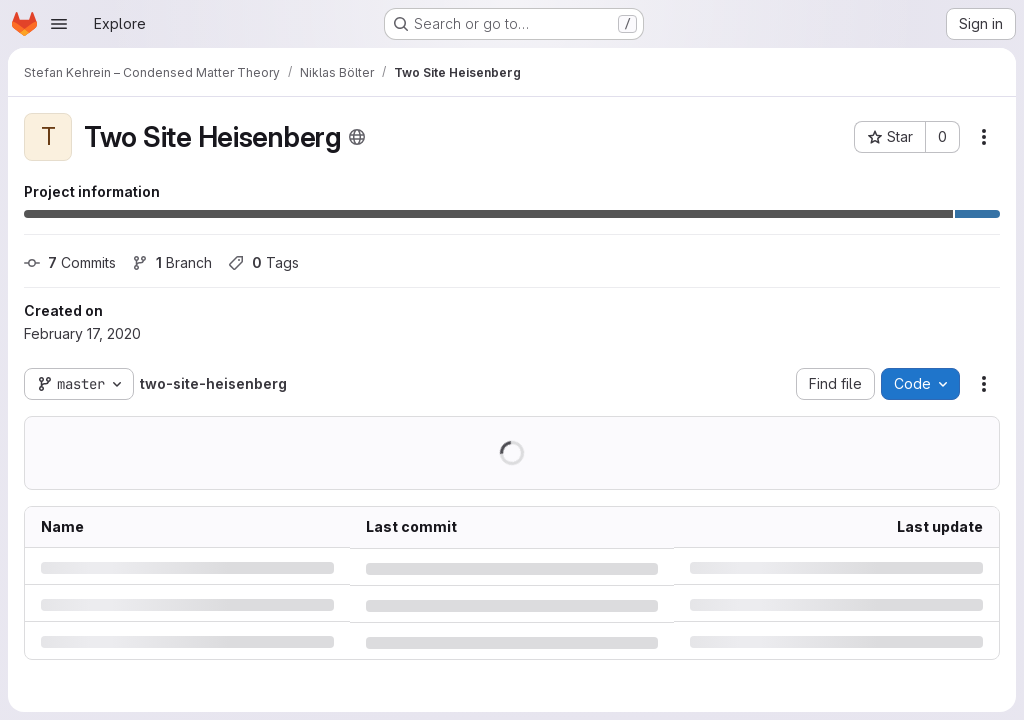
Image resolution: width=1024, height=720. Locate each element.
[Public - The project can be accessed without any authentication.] (357, 137)
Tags (263, 262)
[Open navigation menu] (59, 24)
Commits (70, 262)
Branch (172, 262)
